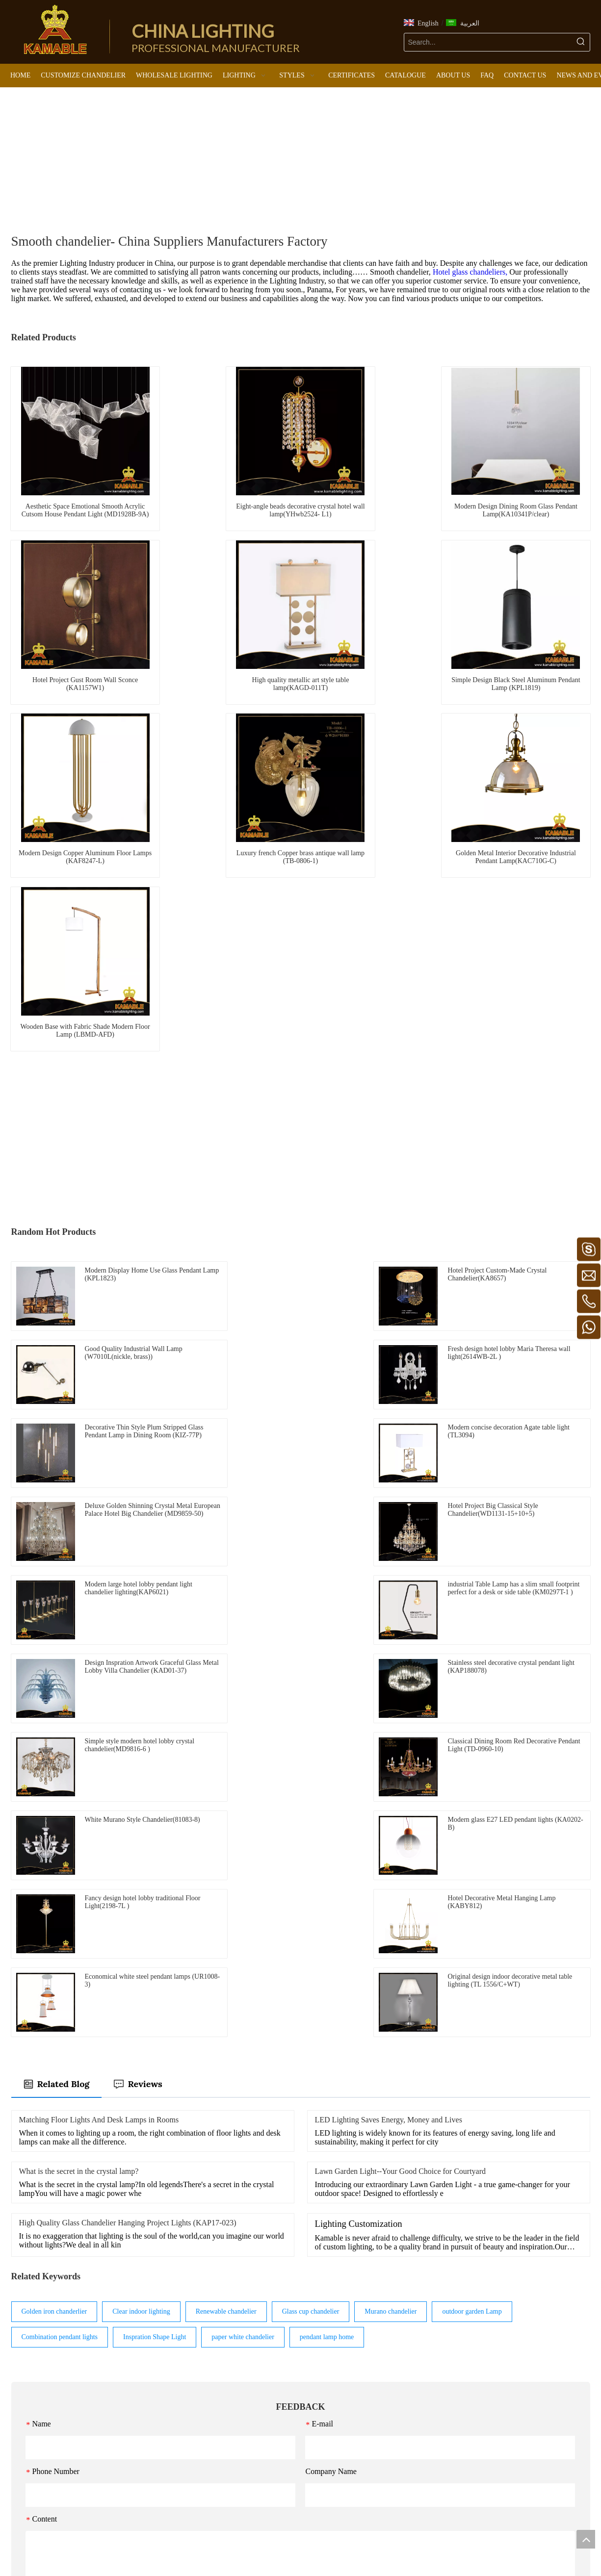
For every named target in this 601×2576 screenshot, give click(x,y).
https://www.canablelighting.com (57, 2500)
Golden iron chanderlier (54, 1904)
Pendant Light (333, 2364)
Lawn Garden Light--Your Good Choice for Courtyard (400, 1764)
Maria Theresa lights (243, 2417)
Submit (300, 2227)
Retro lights (231, 2390)
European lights (237, 2362)
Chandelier (328, 2350)
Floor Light (329, 2391)
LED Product (332, 2432)
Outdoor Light (333, 2446)
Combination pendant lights (60, 1929)
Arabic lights (233, 2444)
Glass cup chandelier (311, 1904)
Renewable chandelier (226, 1904)
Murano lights (234, 2403)
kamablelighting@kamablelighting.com (69, 2458)
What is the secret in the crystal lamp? (79, 1764)
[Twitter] (308, 2546)
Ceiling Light (332, 2377)
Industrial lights (237, 2431)
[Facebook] (278, 2546)
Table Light (329, 2405)
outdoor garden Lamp (471, 1904)
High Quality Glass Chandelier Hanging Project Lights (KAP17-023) (127, 1815)
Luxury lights (234, 2376)
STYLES (227, 2334)
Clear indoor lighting (141, 1904)
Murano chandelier (391, 1904)
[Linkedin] (293, 2546)
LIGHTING (330, 2335)
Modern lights (234, 2348)
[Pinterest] (323, 2546)
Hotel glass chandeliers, (471, 272)
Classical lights (236, 2458)
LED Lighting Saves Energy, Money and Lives (388, 1712)
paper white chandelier (242, 1929)
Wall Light (328, 2419)
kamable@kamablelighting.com (76, 2444)
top (585, 2539)
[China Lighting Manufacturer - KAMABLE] (55, 29)
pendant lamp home (327, 1929)
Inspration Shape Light (154, 1929)
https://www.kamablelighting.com (58, 2486)
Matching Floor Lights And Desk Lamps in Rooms (99, 1712)
